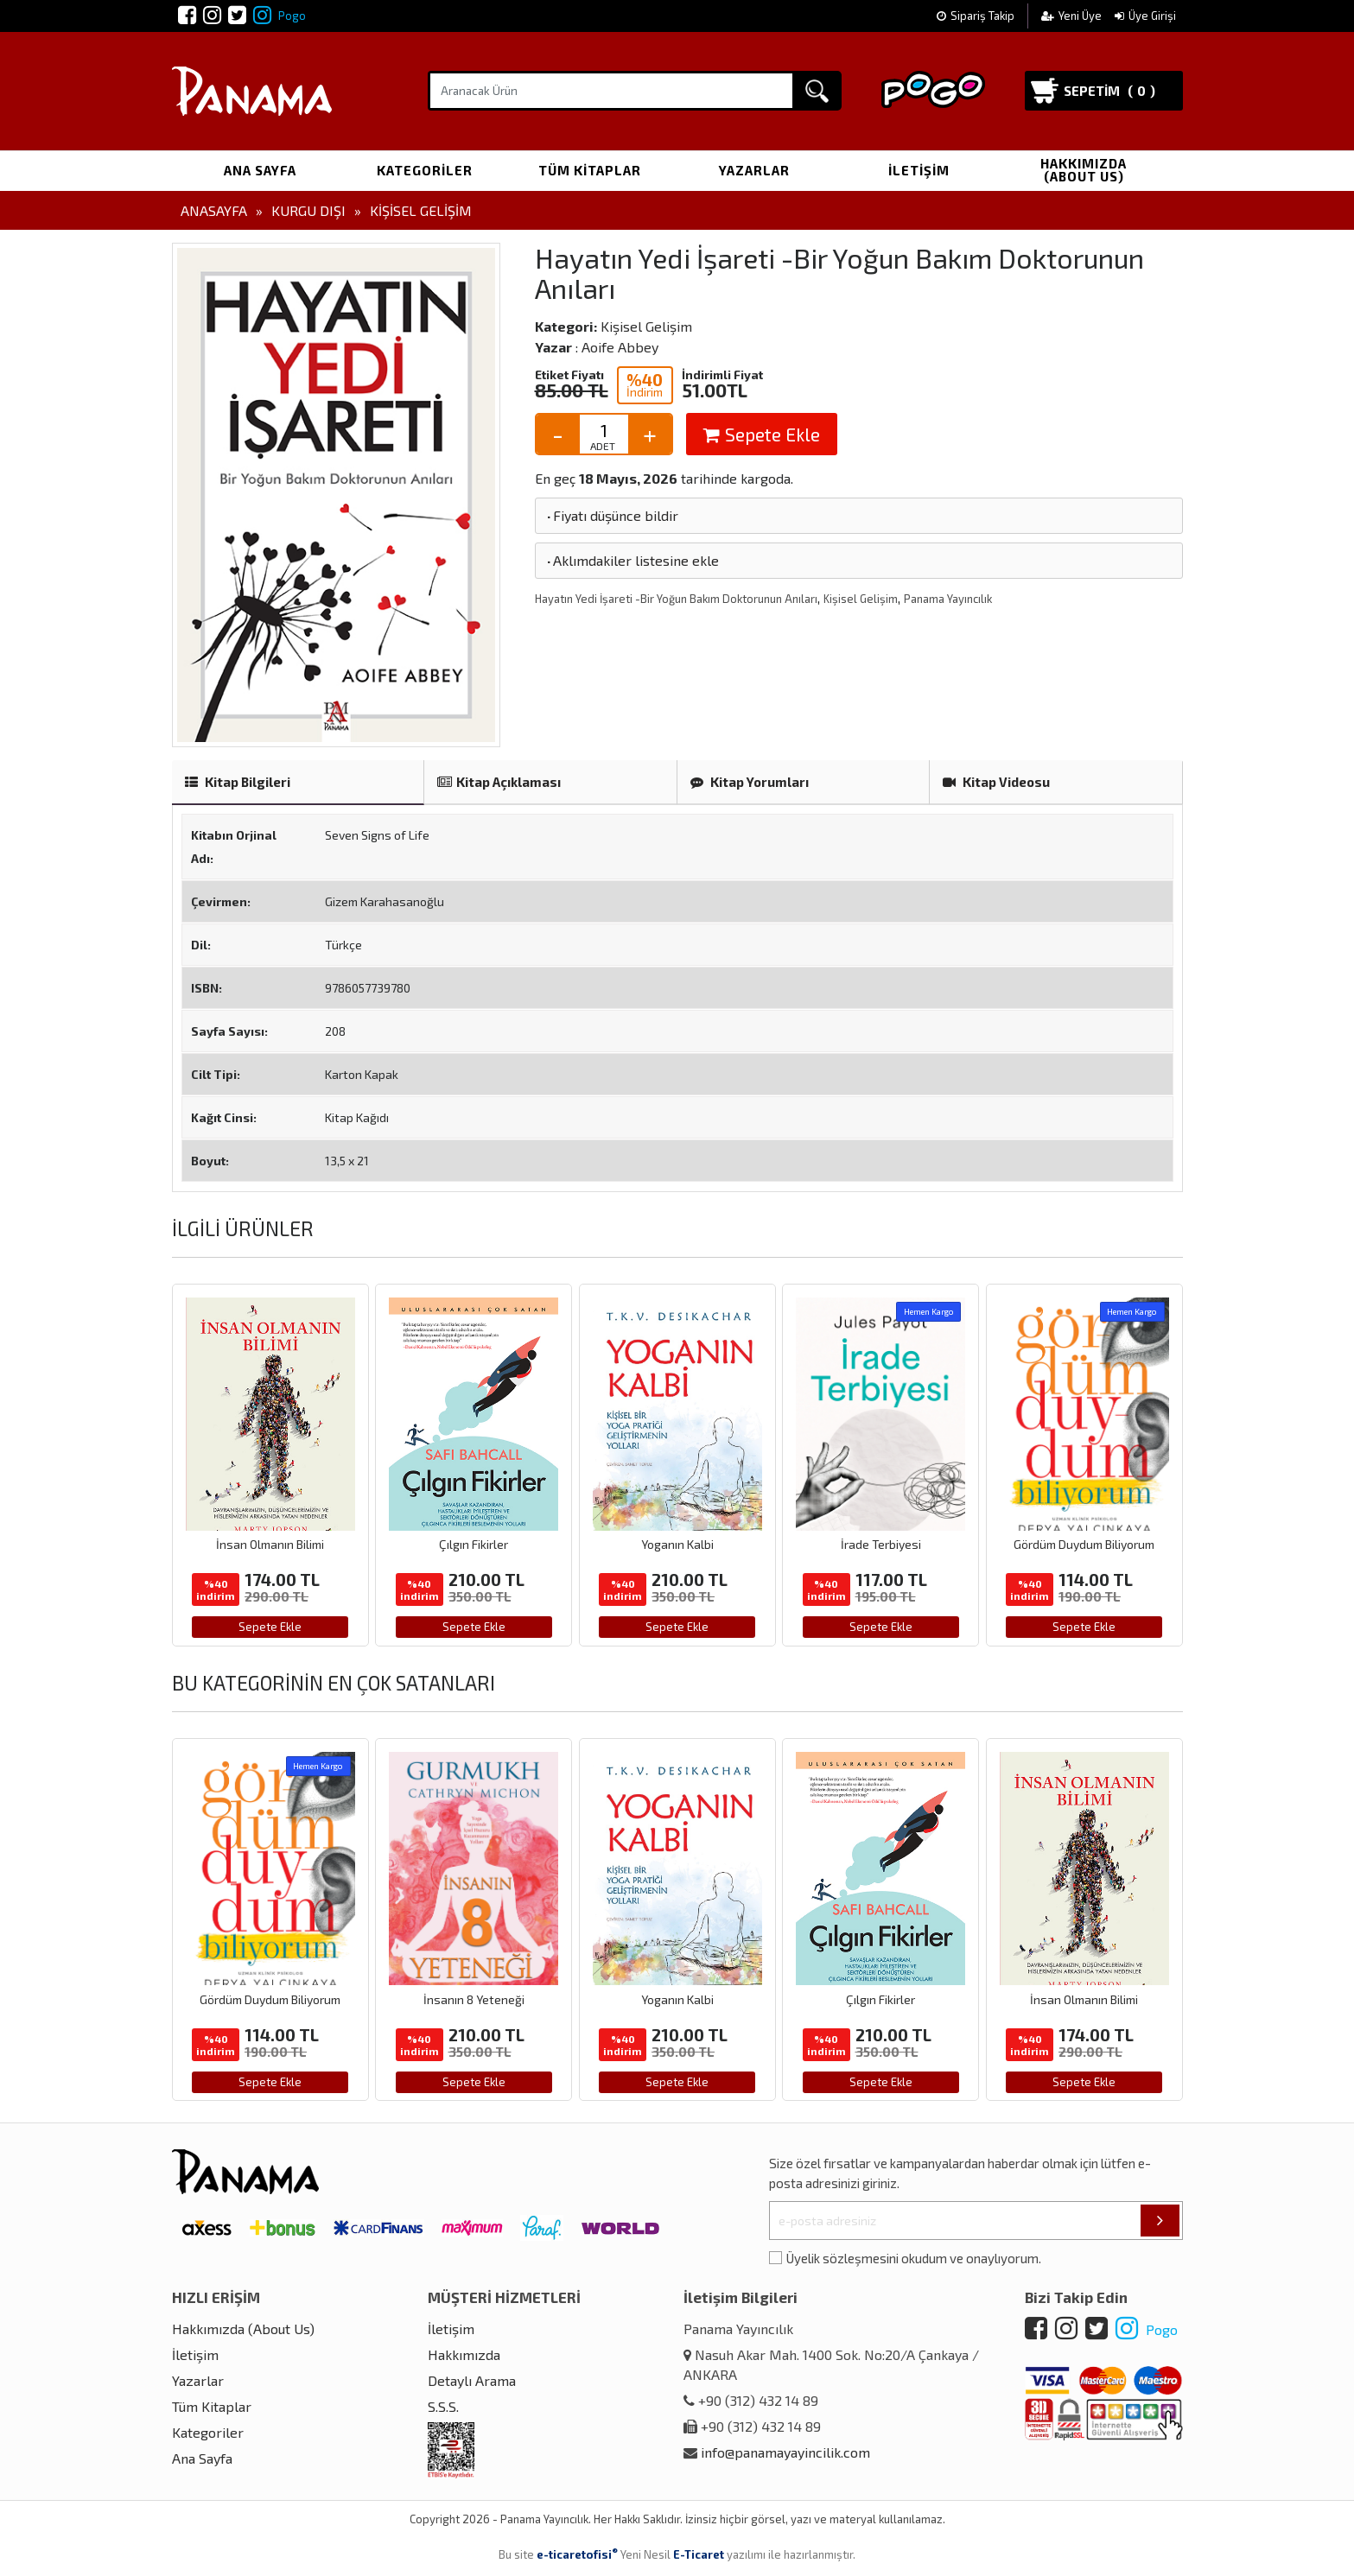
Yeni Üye (1072, 15)
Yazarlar (754, 170)
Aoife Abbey (620, 347)
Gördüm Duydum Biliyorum (1084, 1544)
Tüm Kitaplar (589, 170)
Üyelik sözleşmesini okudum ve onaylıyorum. (913, 2258)
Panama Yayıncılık (948, 599)
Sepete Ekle (761, 434)
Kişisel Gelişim (421, 210)
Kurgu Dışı (308, 210)
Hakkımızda (464, 2354)
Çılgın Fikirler (473, 1544)
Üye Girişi (1145, 15)
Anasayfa (214, 210)
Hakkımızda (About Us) (1083, 169)
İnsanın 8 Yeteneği (473, 1999)
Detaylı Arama (472, 2380)
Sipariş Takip (975, 15)
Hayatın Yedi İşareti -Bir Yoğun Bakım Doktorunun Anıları (676, 599)
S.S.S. (443, 2406)
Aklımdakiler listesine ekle (631, 560)
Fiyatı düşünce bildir (611, 515)
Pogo (279, 15)
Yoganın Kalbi (677, 1544)
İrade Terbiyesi (881, 1544)
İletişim (919, 170)
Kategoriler (425, 170)
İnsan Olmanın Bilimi (270, 1544)
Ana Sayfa (260, 170)
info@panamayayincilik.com (785, 2452)
